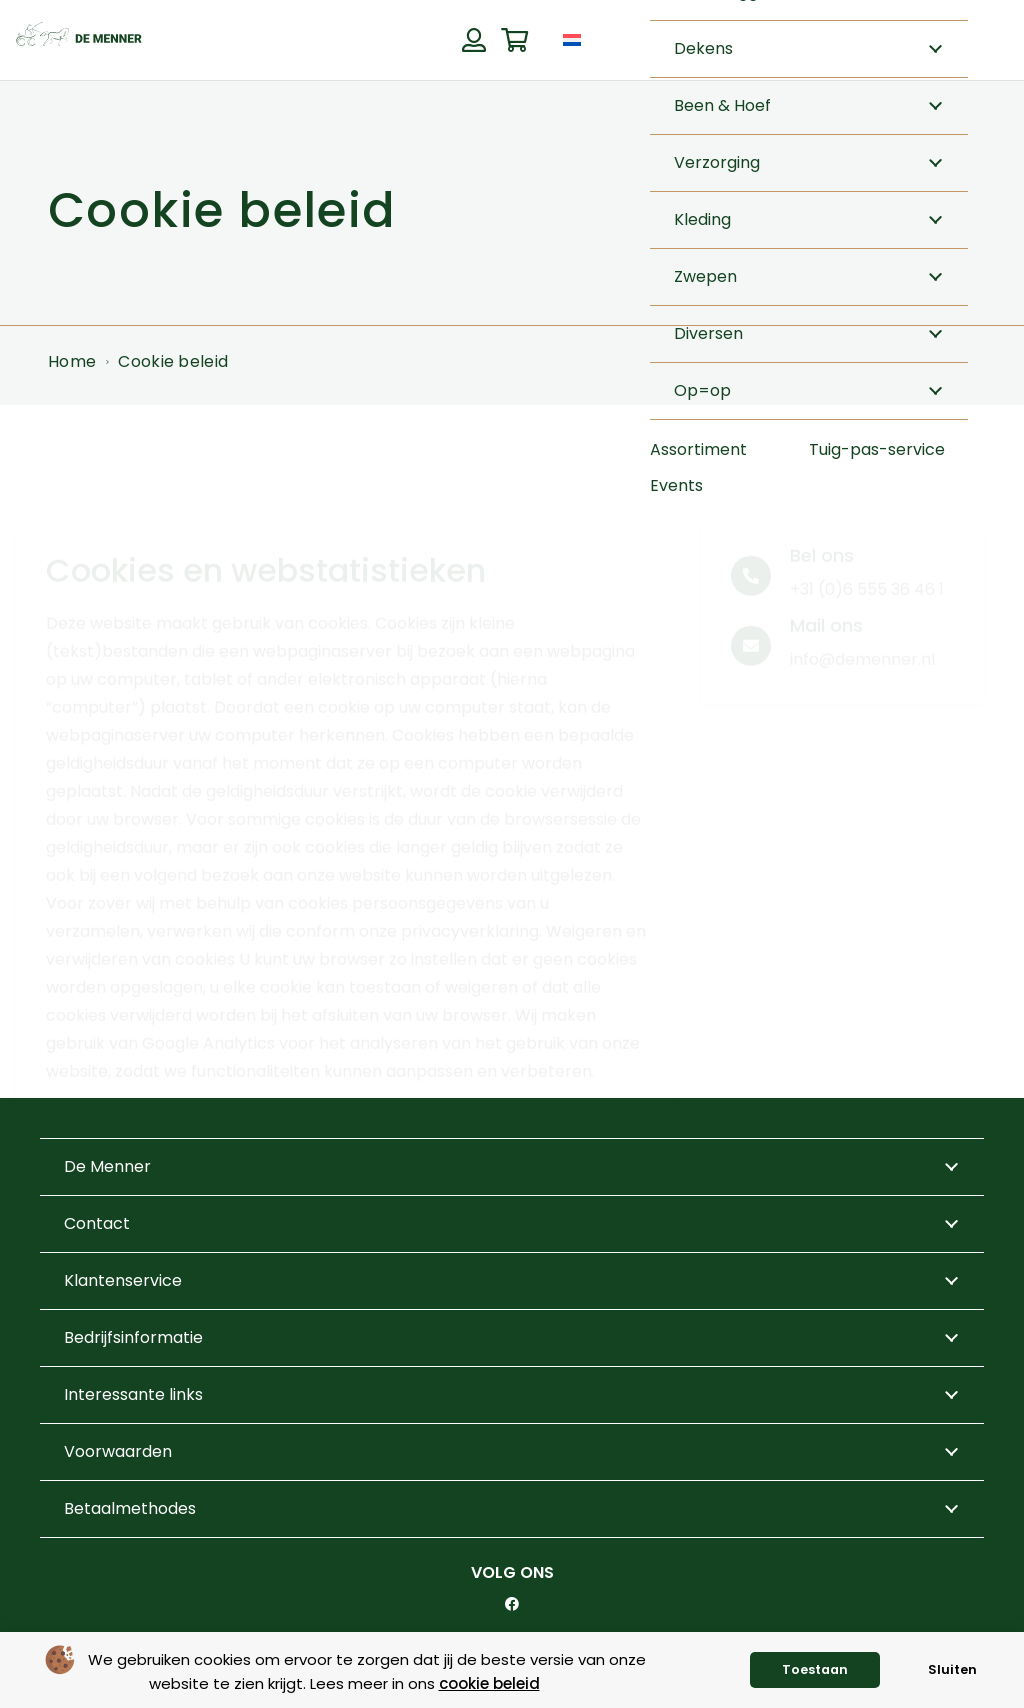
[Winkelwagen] (514, 40)
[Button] (473, 40)
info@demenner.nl (862, 585)
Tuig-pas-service (877, 449)
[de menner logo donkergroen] (79, 40)
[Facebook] (512, 1604)
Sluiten (952, 1669)
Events (676, 485)
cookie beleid (489, 1683)
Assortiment (698, 449)
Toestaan (815, 1669)
